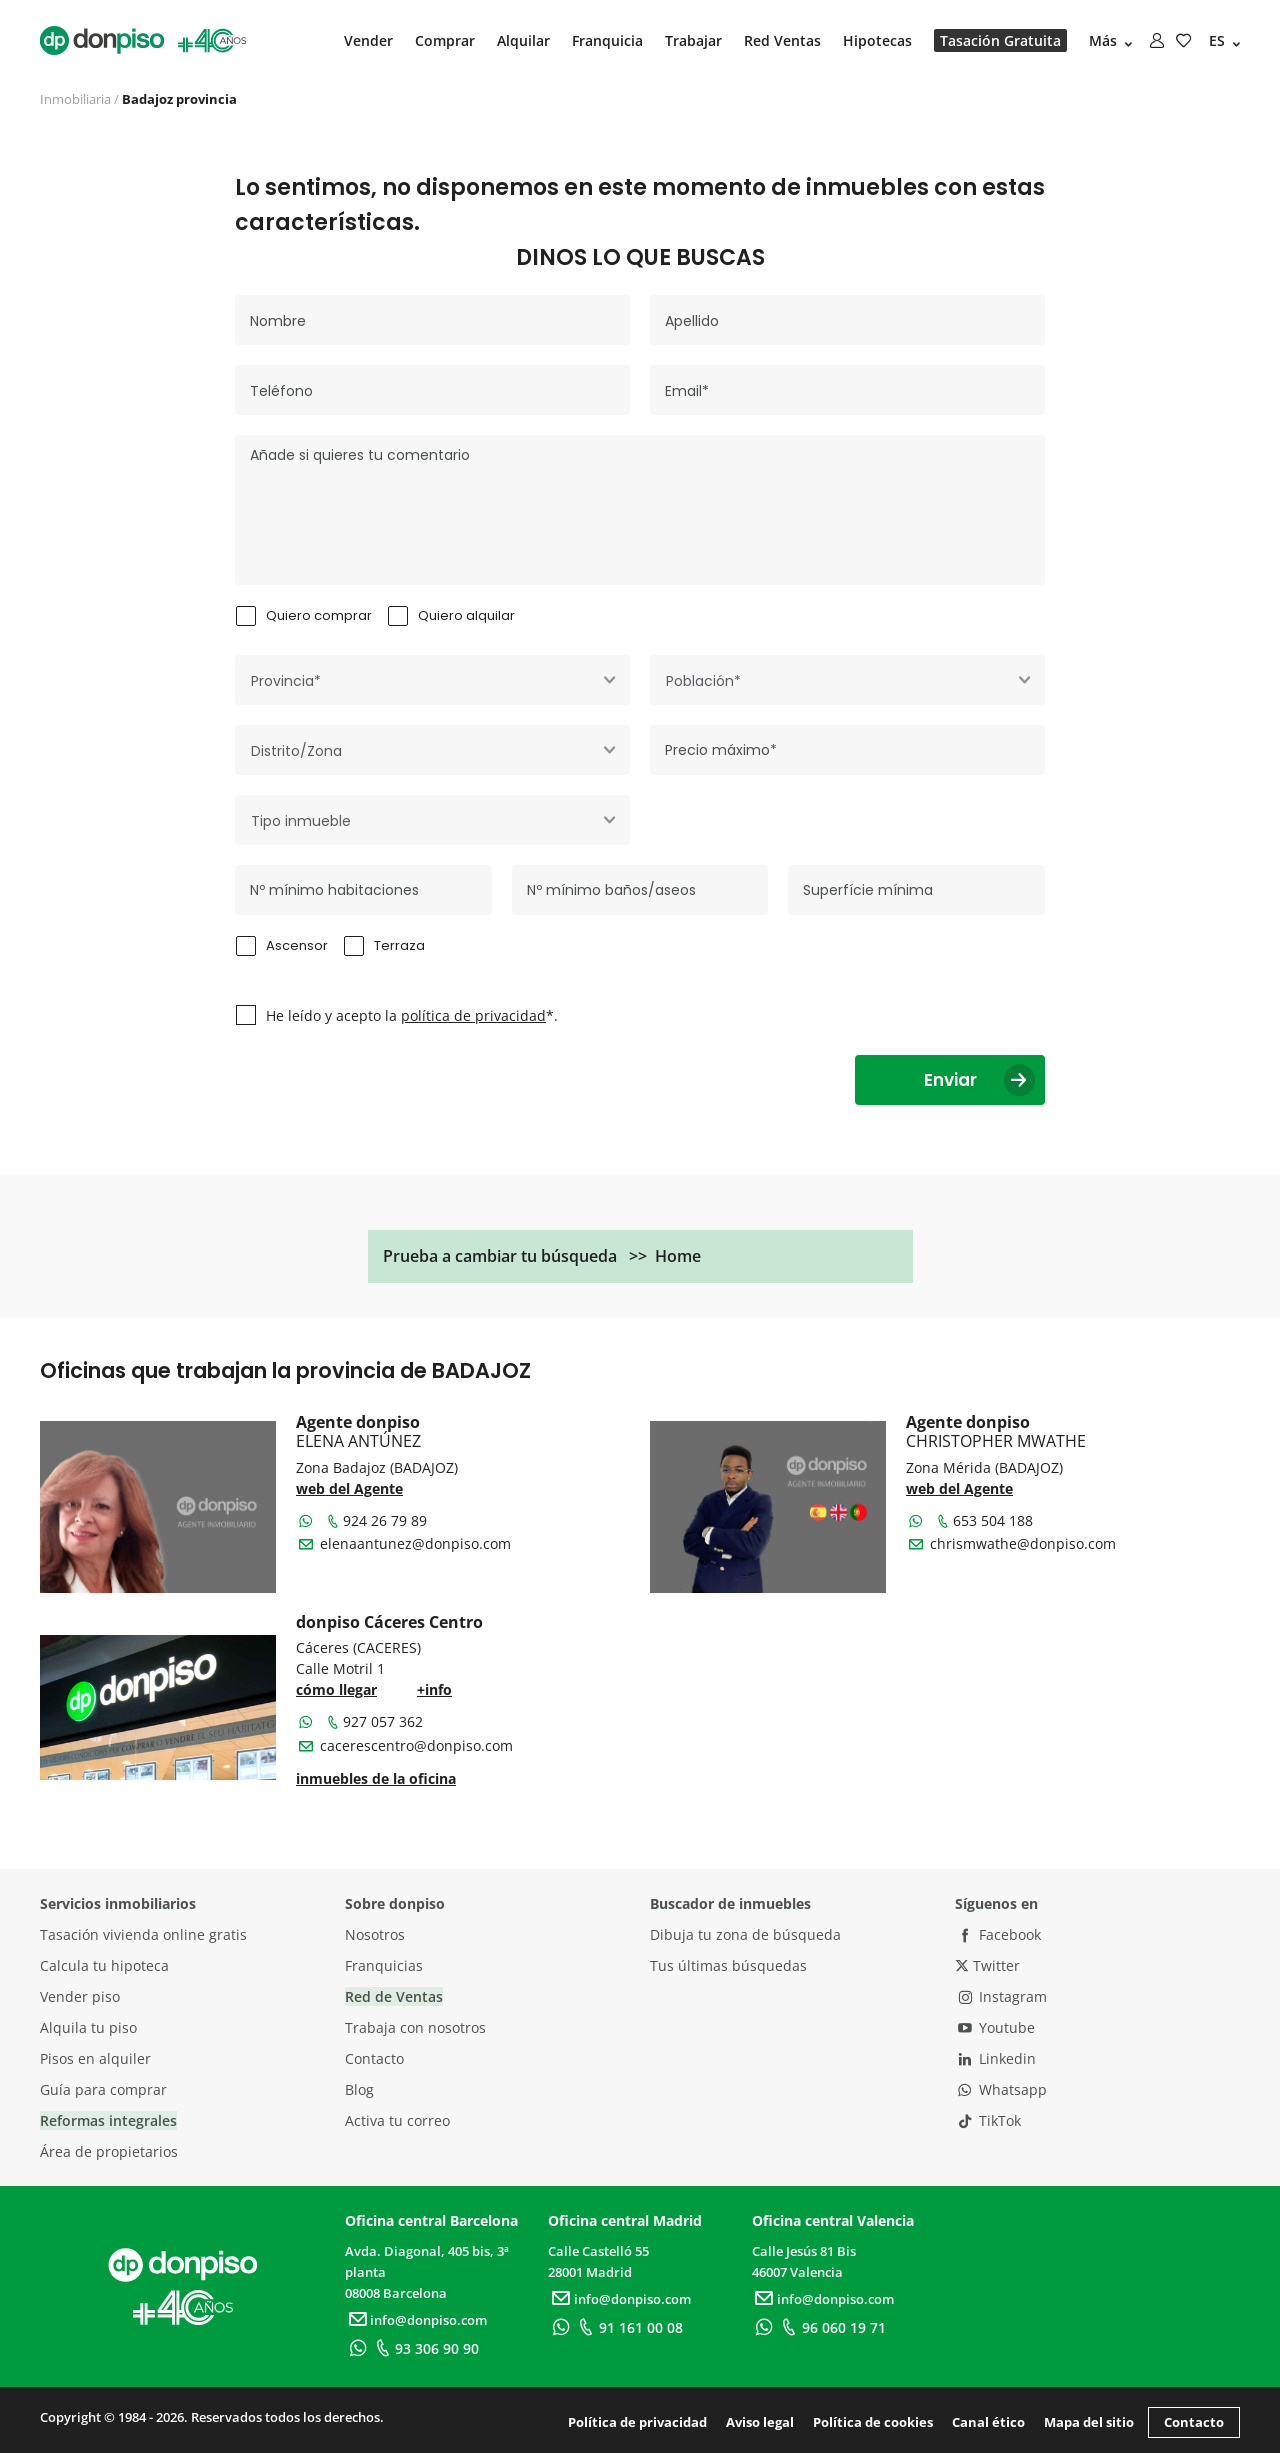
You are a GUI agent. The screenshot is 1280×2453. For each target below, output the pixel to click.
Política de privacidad (637, 2422)
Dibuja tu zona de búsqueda (745, 1934)
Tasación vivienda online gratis (143, 1934)
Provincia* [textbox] (286, 681)
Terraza (399, 945)
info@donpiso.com (416, 2320)
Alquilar (523, 40)
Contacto (374, 2058)
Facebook (998, 1934)
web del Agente (349, 1488)
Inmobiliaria (75, 99)
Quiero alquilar (466, 615)
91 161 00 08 (628, 2327)
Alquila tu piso (88, 2027)
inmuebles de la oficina (376, 1778)
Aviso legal (760, 2422)
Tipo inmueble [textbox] (301, 821)
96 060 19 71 (831, 2327)
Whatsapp (1001, 2089)
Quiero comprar (319, 615)
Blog (359, 2089)
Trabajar (693, 40)
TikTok (988, 2120)
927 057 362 (374, 1721)
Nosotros (375, 1934)
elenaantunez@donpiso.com (415, 1543)
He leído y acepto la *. (412, 1015)
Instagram (1001, 1996)
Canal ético (988, 2422)
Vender (368, 40)
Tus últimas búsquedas (728, 1965)
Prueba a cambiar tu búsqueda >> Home (542, 1256)
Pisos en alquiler (95, 2058)
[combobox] (432, 680)
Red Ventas (782, 40)
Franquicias (384, 1965)
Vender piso (80, 1996)
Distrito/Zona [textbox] (296, 751)
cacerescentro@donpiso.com (416, 1745)
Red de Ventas (394, 1996)
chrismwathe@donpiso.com (1023, 1543)
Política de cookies (873, 2422)
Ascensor (297, 945)
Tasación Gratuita (1000, 40)
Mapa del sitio (1089, 2422)
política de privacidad (473, 1015)
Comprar (445, 40)
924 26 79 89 (376, 1520)
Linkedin (995, 2058)
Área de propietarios (109, 2151)
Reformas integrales (108, 2120)
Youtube (995, 2027)
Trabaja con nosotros (415, 2027)
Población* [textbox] (703, 681)
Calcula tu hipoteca (104, 1965)
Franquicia (607, 40)
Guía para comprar (103, 2089)
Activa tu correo (397, 2120)
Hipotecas (877, 40)
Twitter (987, 1965)
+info (434, 1689)
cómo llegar (336, 1689)
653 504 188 (984, 1520)
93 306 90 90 (424, 2348)
